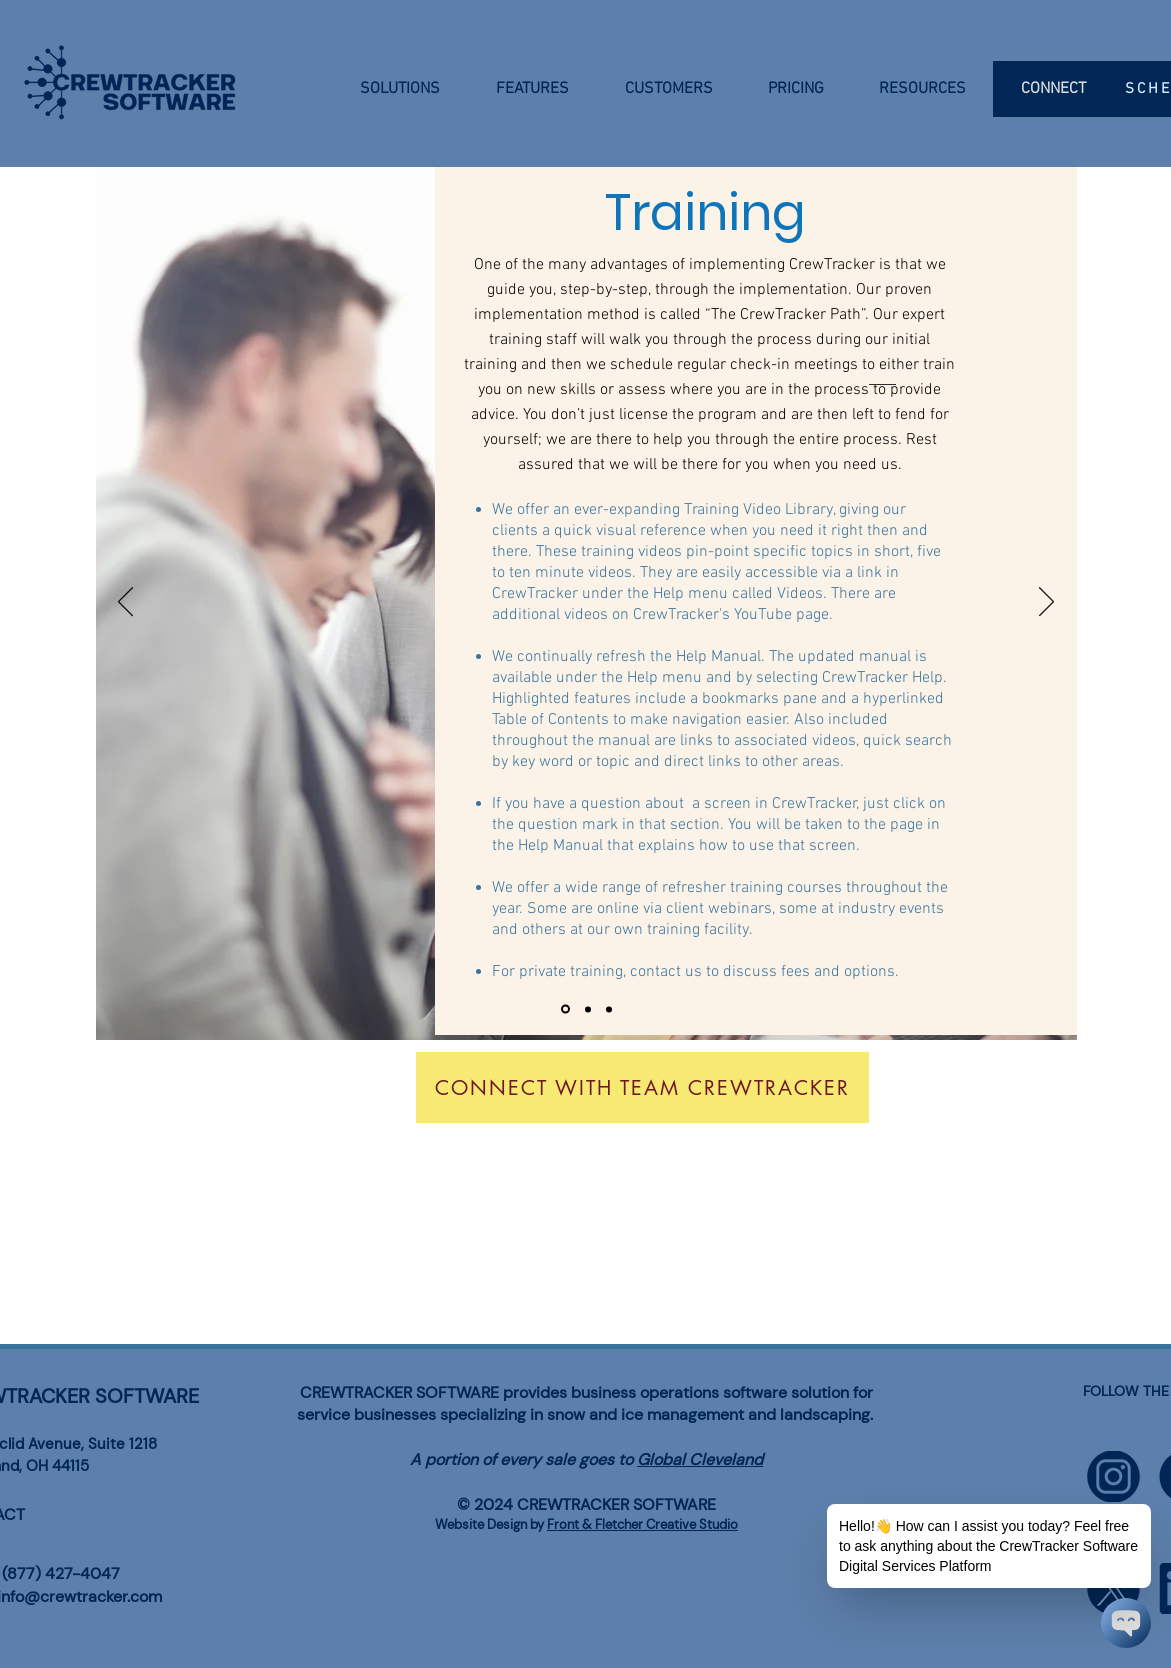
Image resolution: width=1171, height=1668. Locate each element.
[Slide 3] (609, 1009)
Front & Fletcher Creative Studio (642, 1524)
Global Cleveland (700, 1459)
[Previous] (125, 603)
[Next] (1046, 603)
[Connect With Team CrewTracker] (642, 1087)
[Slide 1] (565, 1009)
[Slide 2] (588, 1009)
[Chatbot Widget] (1126, 1623)
